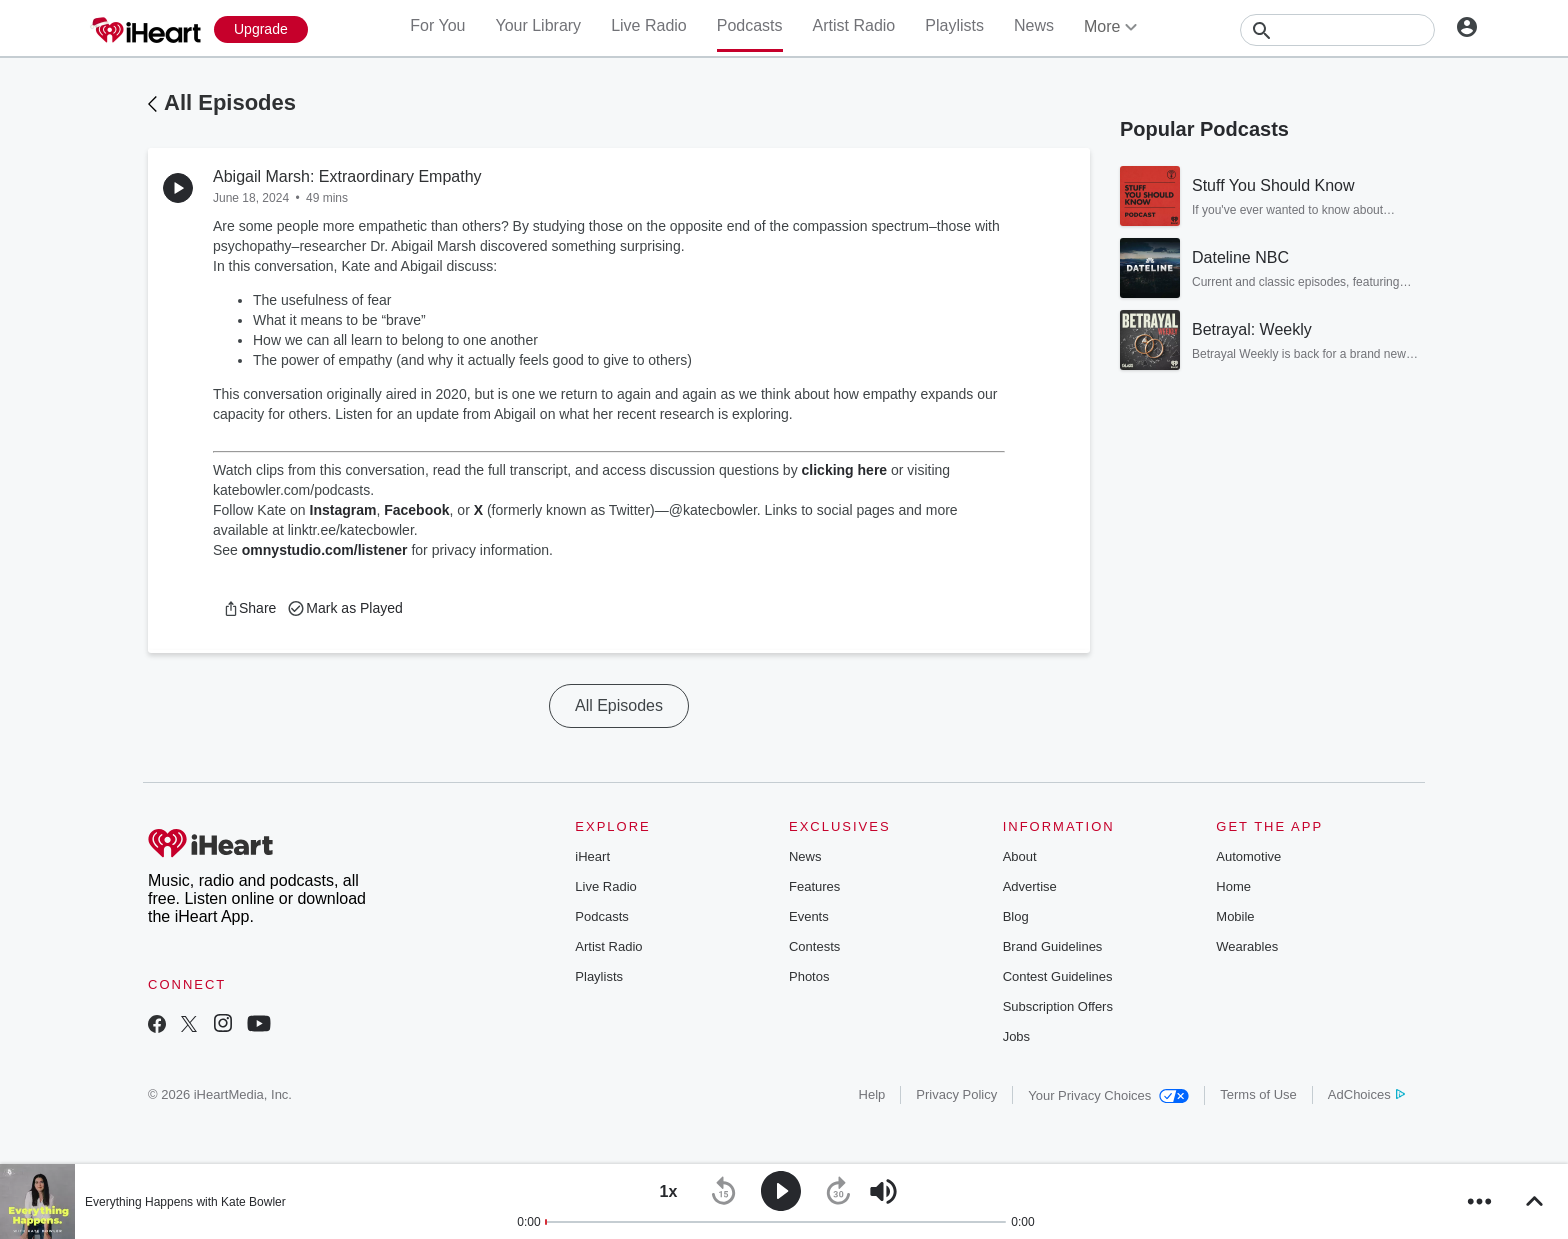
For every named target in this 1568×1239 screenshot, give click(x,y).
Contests (814, 946)
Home (1233, 886)
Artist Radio (854, 25)
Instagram (343, 510)
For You (437, 25)
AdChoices (1366, 1094)
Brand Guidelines (1053, 946)
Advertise (1030, 886)
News (1034, 25)
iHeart (592, 856)
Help (872, 1094)
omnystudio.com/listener (325, 550)
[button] (249, 608)
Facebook (416, 510)
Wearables (1247, 946)
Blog (1016, 916)
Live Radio (649, 25)
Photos (809, 976)
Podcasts (750, 25)
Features (814, 886)
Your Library (538, 25)
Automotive (1248, 856)
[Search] (1337, 30)
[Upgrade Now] (261, 29)
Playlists (954, 25)
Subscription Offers (1058, 1006)
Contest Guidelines (1058, 976)
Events (809, 916)
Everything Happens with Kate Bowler (185, 1202)
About (1020, 856)
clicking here (845, 470)
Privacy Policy (956, 1094)
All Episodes (230, 102)
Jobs (1016, 1036)
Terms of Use (1258, 1094)
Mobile (1235, 916)
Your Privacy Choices (1108, 1095)
